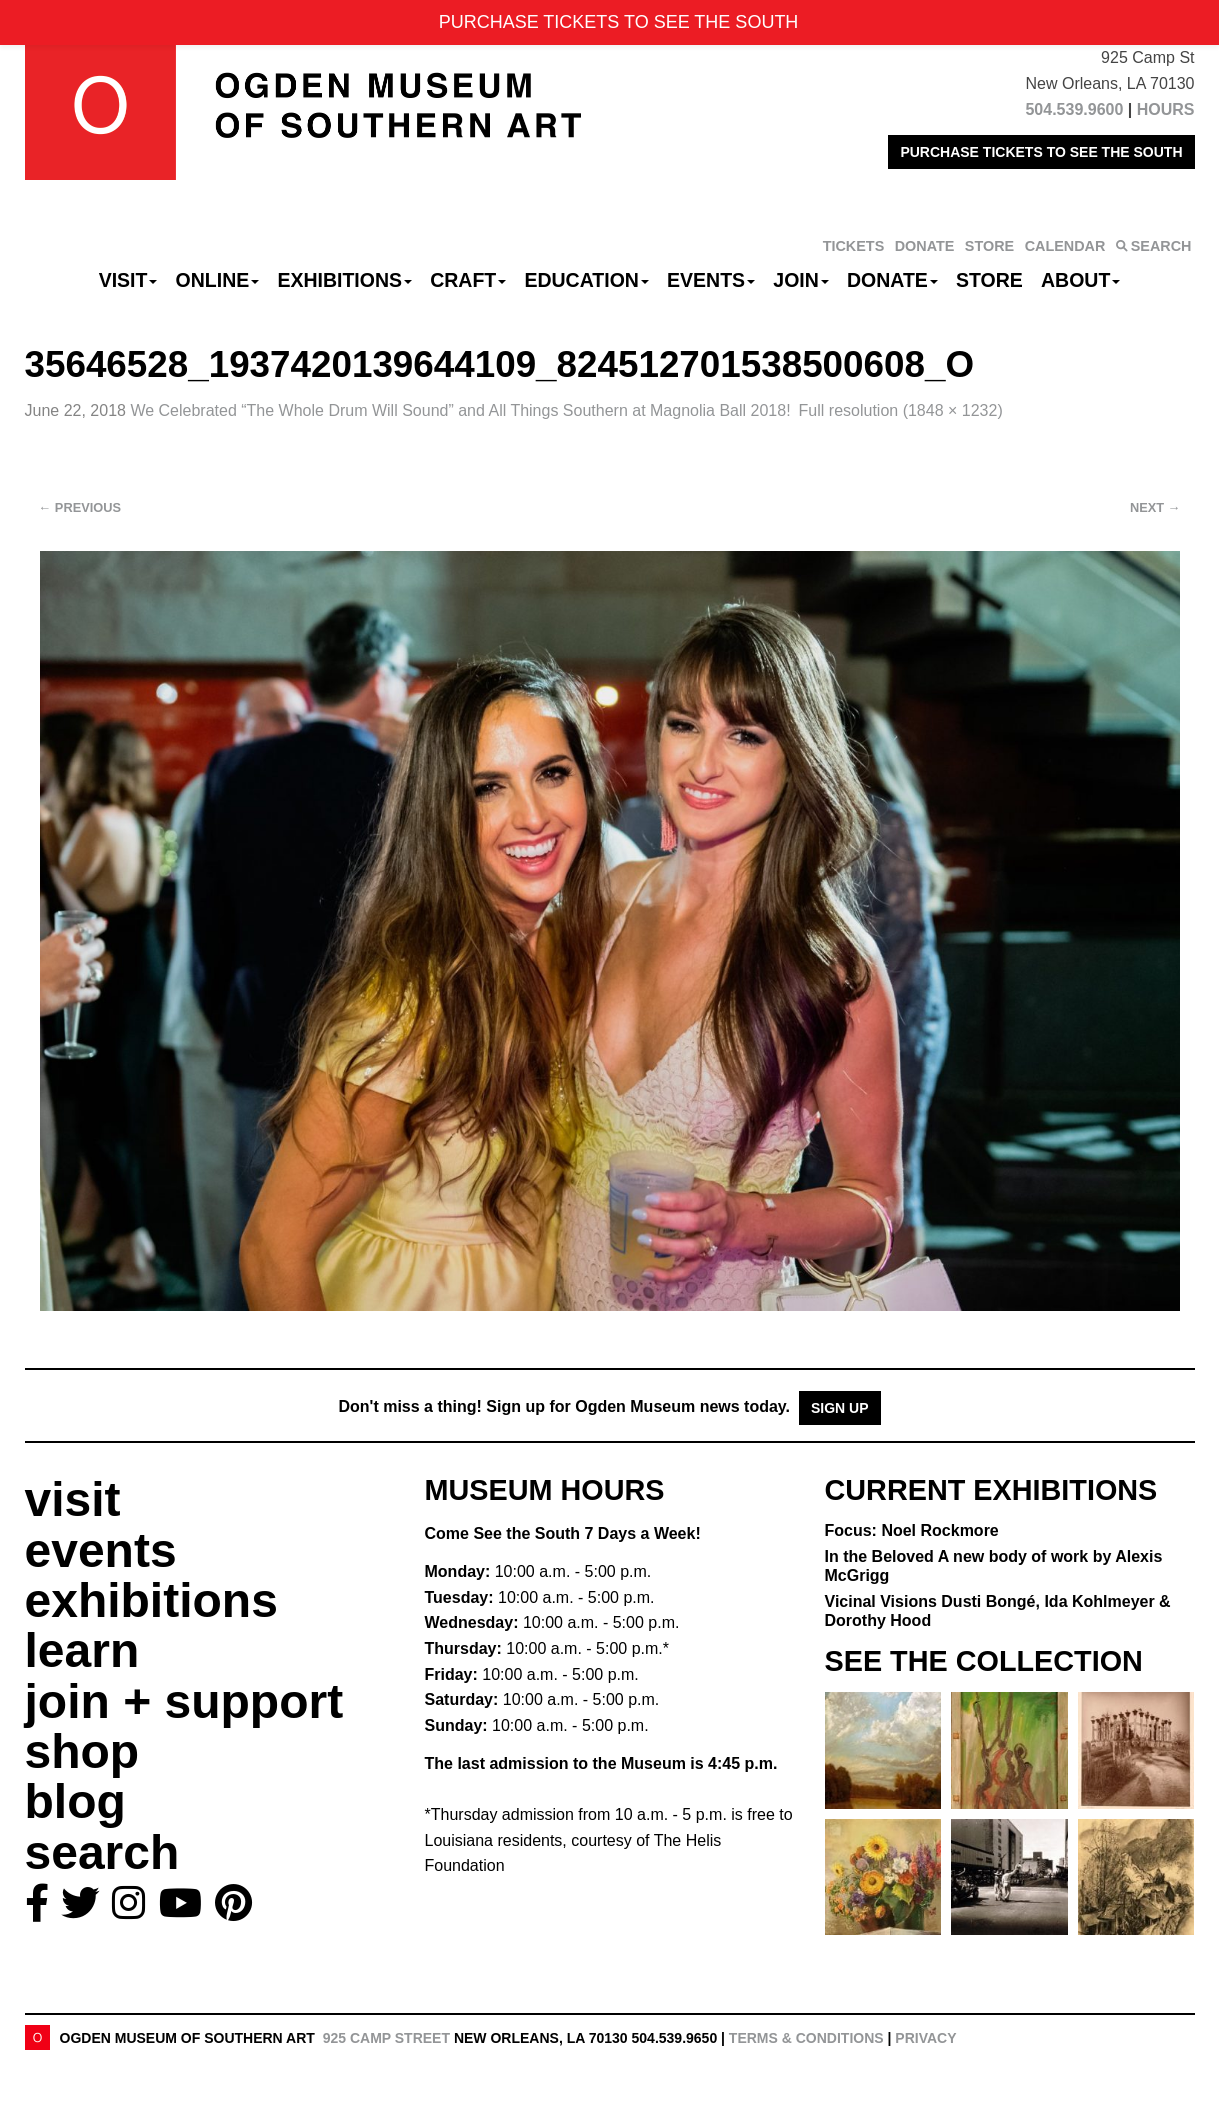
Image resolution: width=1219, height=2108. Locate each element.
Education (586, 280)
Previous (80, 507)
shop (82, 1751)
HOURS (1166, 109)
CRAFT (468, 280)
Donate (892, 280)
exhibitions (151, 1600)
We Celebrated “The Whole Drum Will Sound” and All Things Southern (460, 410)
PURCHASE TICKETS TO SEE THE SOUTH (1041, 152)
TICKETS (854, 246)
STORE (989, 246)
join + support (184, 1701)
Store (989, 280)
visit (73, 1499)
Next (1155, 507)
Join (801, 280)
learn (82, 1650)
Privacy (925, 2038)
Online (218, 280)
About (1080, 280)
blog (75, 1801)
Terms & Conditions (806, 2038)
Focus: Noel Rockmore (912, 1530)
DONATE (925, 246)
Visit (128, 280)
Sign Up (840, 1408)
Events (711, 280)
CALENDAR (1065, 246)
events (101, 1550)
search (102, 1852)
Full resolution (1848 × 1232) (901, 410)
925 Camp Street (386, 2038)
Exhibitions (344, 280)
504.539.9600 (1074, 109)
